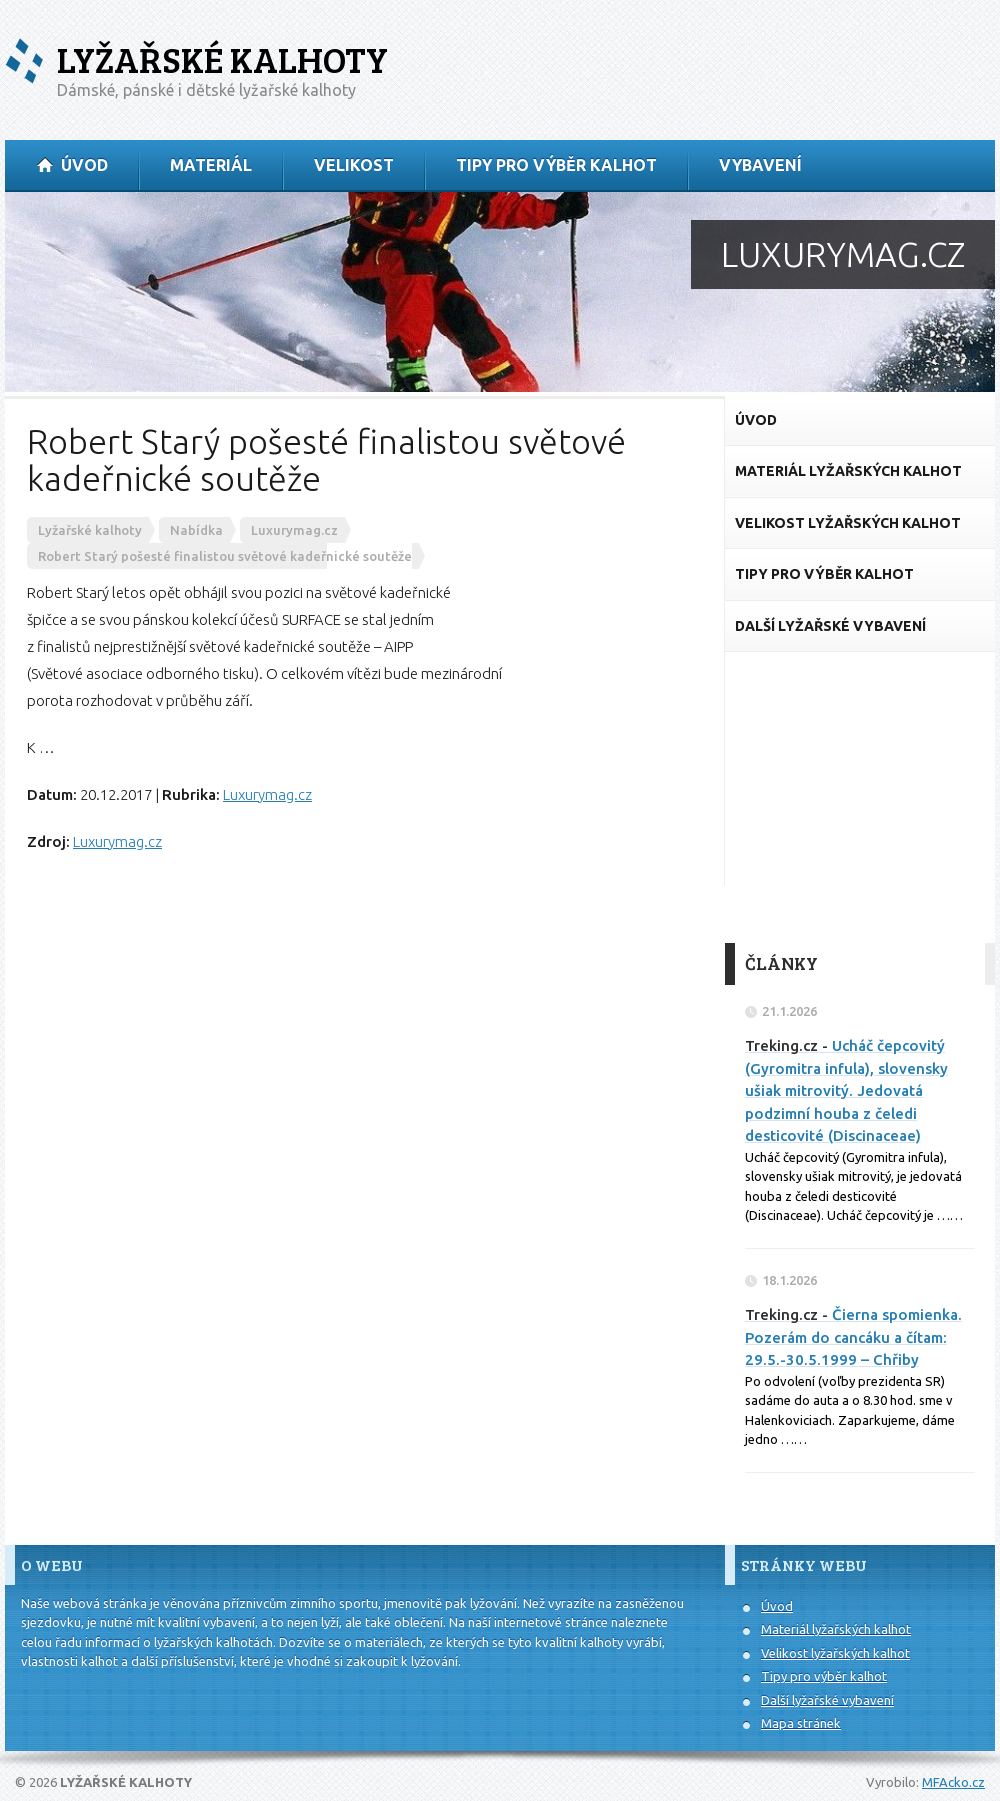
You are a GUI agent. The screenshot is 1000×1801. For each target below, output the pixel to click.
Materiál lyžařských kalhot (836, 1629)
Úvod (777, 1606)
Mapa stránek (801, 1723)
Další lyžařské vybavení (827, 1700)
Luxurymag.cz (267, 794)
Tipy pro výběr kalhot (824, 1676)
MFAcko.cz (953, 1782)
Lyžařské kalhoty (222, 59)
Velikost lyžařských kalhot (835, 1653)
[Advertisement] (860, 798)
